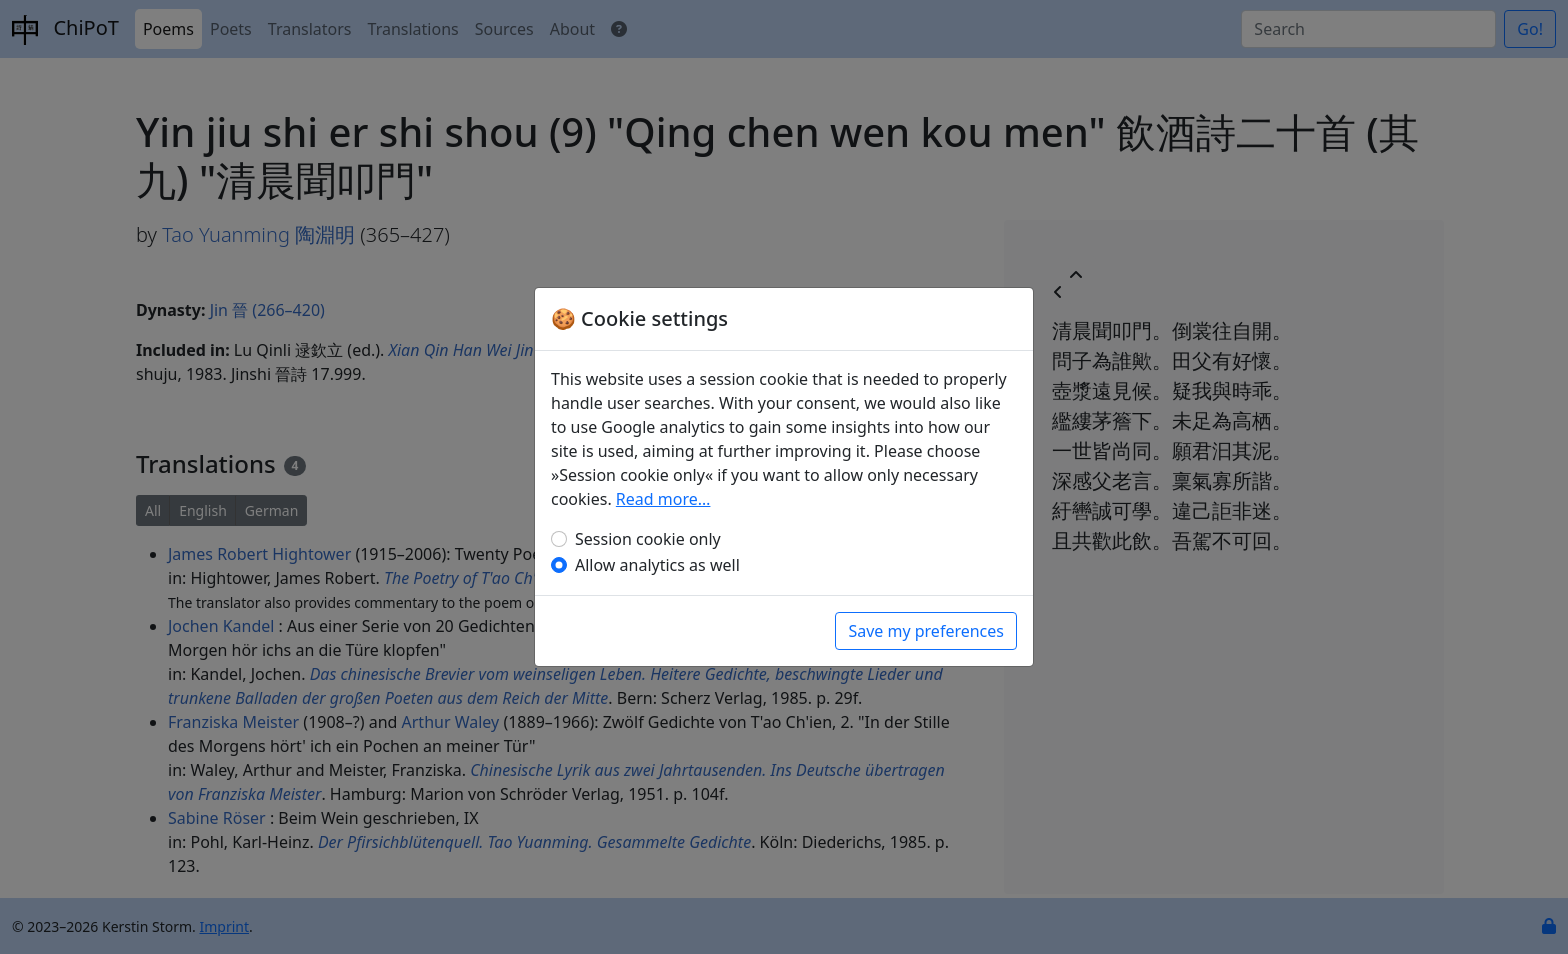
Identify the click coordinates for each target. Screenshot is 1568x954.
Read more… (663, 499)
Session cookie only (648, 539)
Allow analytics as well (657, 565)
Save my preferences (926, 631)
